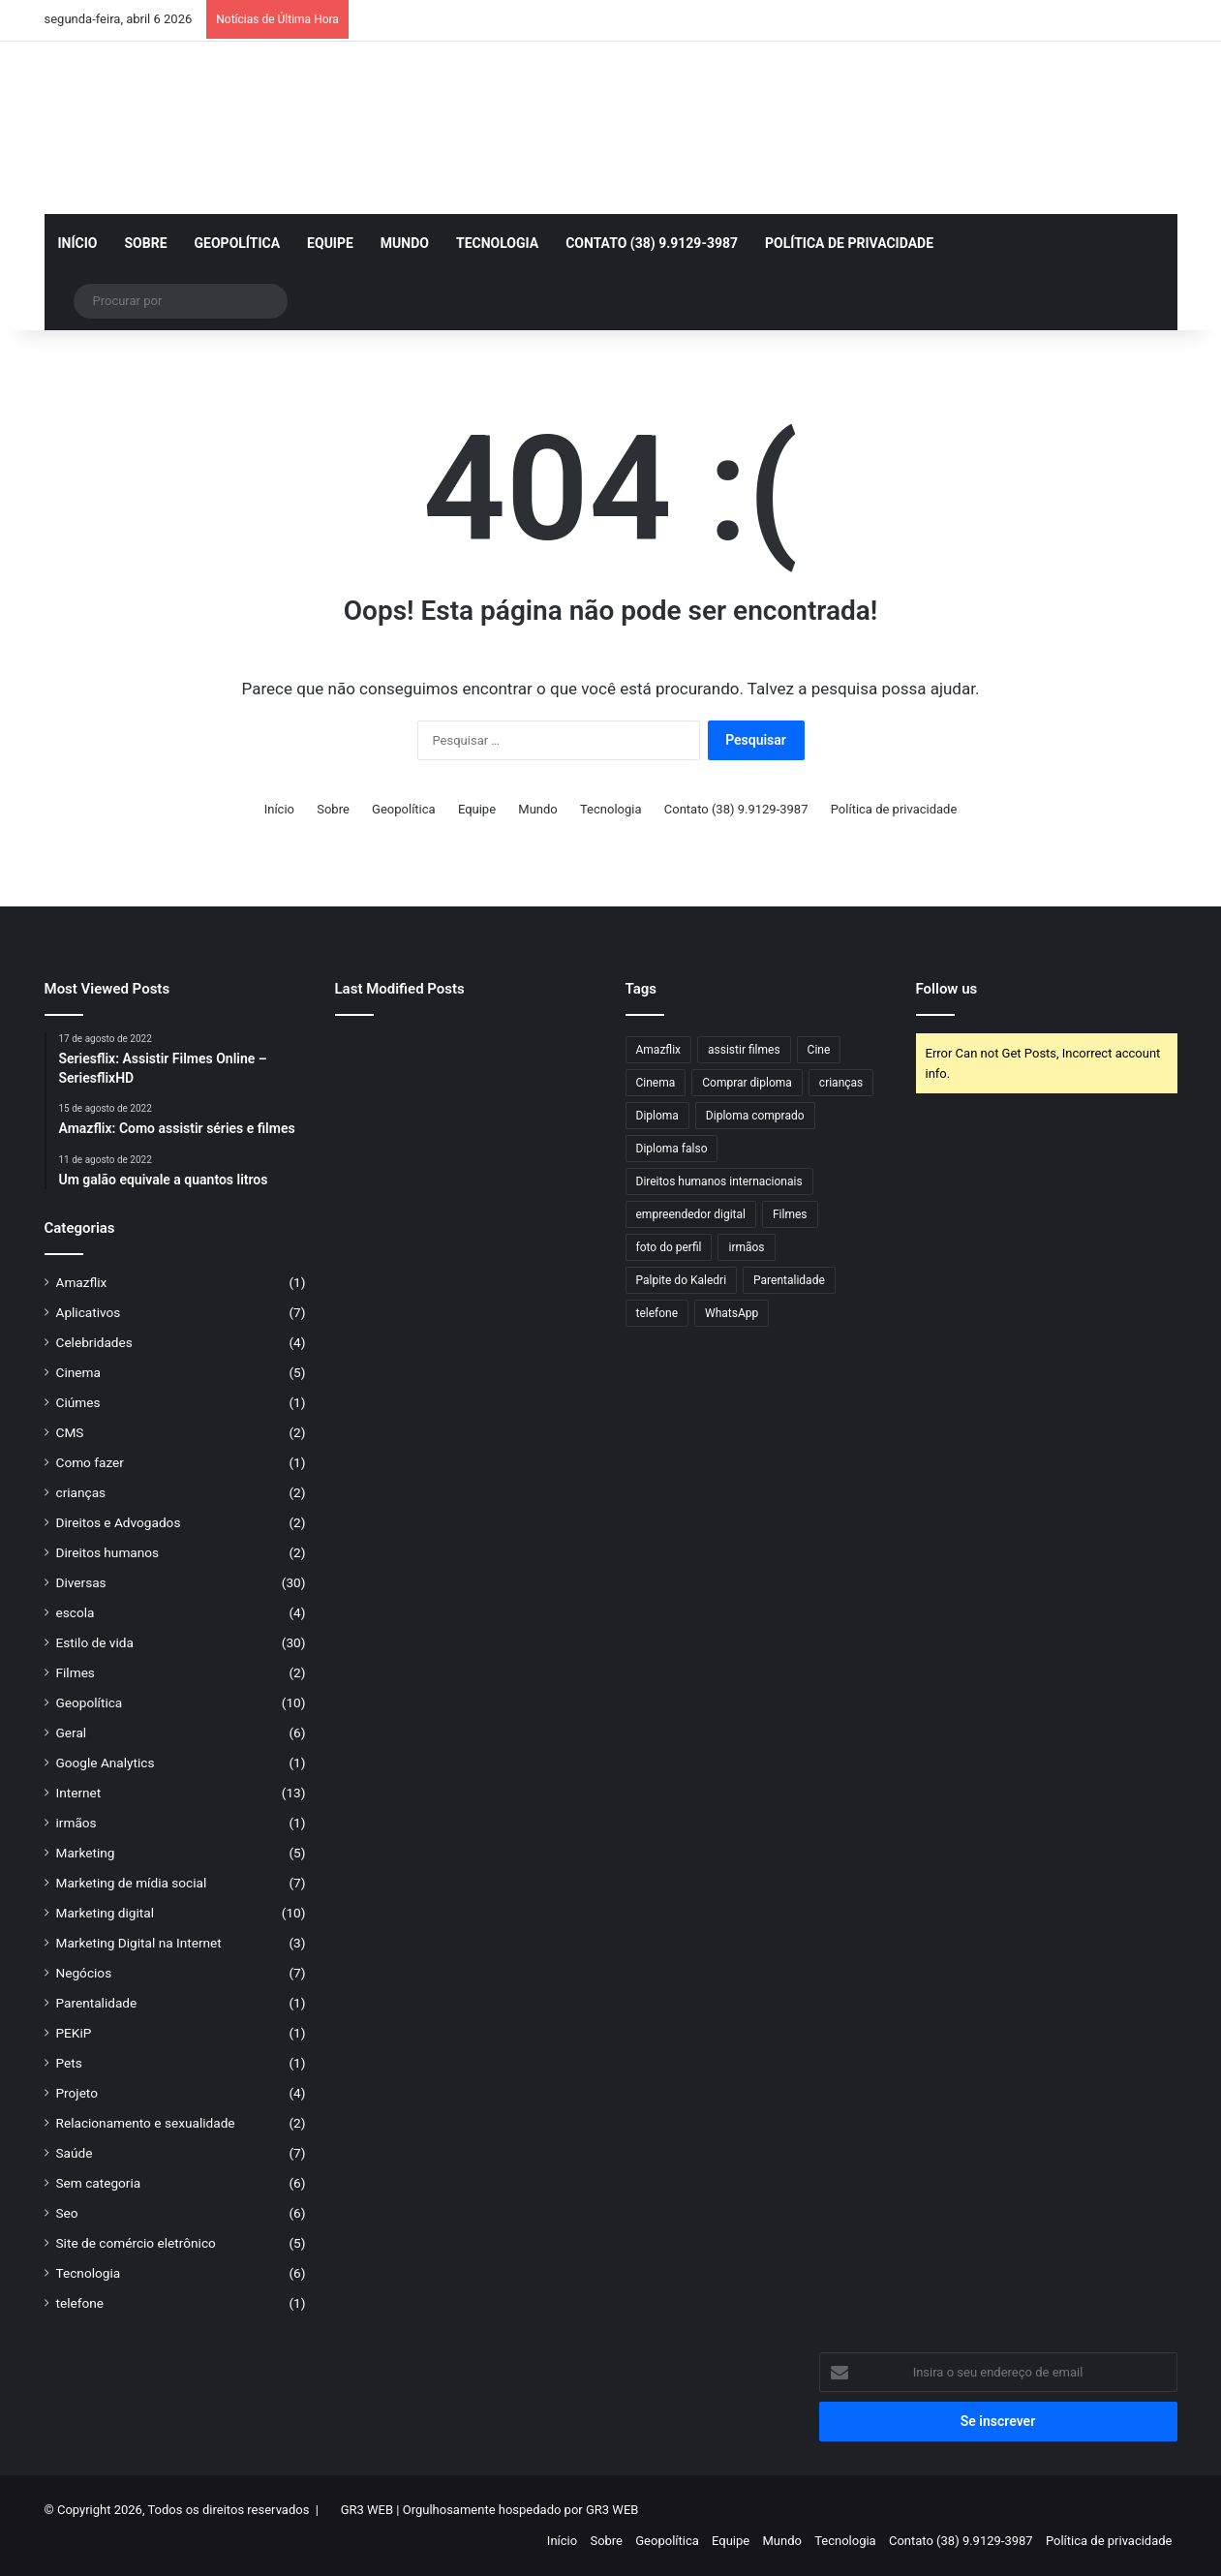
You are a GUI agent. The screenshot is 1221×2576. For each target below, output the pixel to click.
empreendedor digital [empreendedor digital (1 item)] (691, 1214)
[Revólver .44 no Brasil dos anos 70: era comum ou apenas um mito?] (555, 1056)
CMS (70, 1432)
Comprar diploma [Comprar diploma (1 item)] (747, 1082)
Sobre (145, 243)
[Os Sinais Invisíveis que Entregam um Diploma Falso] (376, 1111)
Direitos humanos (108, 1552)
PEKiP (74, 2032)
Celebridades (94, 1342)
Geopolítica (238, 243)
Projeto (77, 2093)
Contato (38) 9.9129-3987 (651, 243)
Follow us (947, 988)
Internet (79, 1792)
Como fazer (90, 1462)
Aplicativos (88, 1312)
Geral (71, 1732)
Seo (67, 2213)
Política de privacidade (849, 243)
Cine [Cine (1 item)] (819, 1050)
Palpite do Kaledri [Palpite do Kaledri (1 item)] (681, 1280)
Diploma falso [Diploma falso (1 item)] (672, 1148)
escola (75, 1612)
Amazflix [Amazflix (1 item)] (659, 1050)
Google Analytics (105, 1762)
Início (78, 243)
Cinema (78, 1372)
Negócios (84, 1972)
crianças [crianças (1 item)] (841, 1082)
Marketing (85, 1852)
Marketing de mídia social (131, 1882)
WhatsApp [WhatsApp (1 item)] (731, 1313)
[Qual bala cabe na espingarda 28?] (555, 1111)
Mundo (405, 243)
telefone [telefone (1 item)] (657, 1313)
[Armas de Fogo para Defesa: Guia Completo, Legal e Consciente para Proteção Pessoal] (376, 1056)
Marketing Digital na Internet (139, 1942)
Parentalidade (96, 2002)
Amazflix (81, 1282)
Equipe (330, 243)
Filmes (75, 1672)
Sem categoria (98, 2183)
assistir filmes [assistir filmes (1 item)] (744, 1050)
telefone (80, 2303)
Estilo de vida (95, 1642)
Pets (69, 2062)
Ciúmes (78, 1402)
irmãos (76, 1822)
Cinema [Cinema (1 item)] (656, 1082)
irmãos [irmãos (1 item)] (746, 1247)
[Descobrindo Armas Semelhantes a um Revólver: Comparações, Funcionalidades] (376, 1164)
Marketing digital (105, 1912)
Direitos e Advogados (118, 1522)
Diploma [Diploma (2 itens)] (657, 1115)
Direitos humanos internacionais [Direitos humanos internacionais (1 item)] (719, 1181)
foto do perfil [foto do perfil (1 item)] (669, 1247)
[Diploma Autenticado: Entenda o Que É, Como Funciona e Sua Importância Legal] (465, 1164)
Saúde (74, 2153)
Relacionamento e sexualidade (145, 2123)
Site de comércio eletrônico (136, 2243)
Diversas (81, 1582)
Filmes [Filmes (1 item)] (790, 1214)
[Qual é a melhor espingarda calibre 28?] (465, 1111)
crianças (81, 1492)
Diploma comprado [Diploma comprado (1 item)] (755, 1115)
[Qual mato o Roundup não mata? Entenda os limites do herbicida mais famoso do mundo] (555, 1164)
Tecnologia (497, 243)
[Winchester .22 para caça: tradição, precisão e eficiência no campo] (465, 1056)
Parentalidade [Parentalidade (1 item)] (789, 1280)
